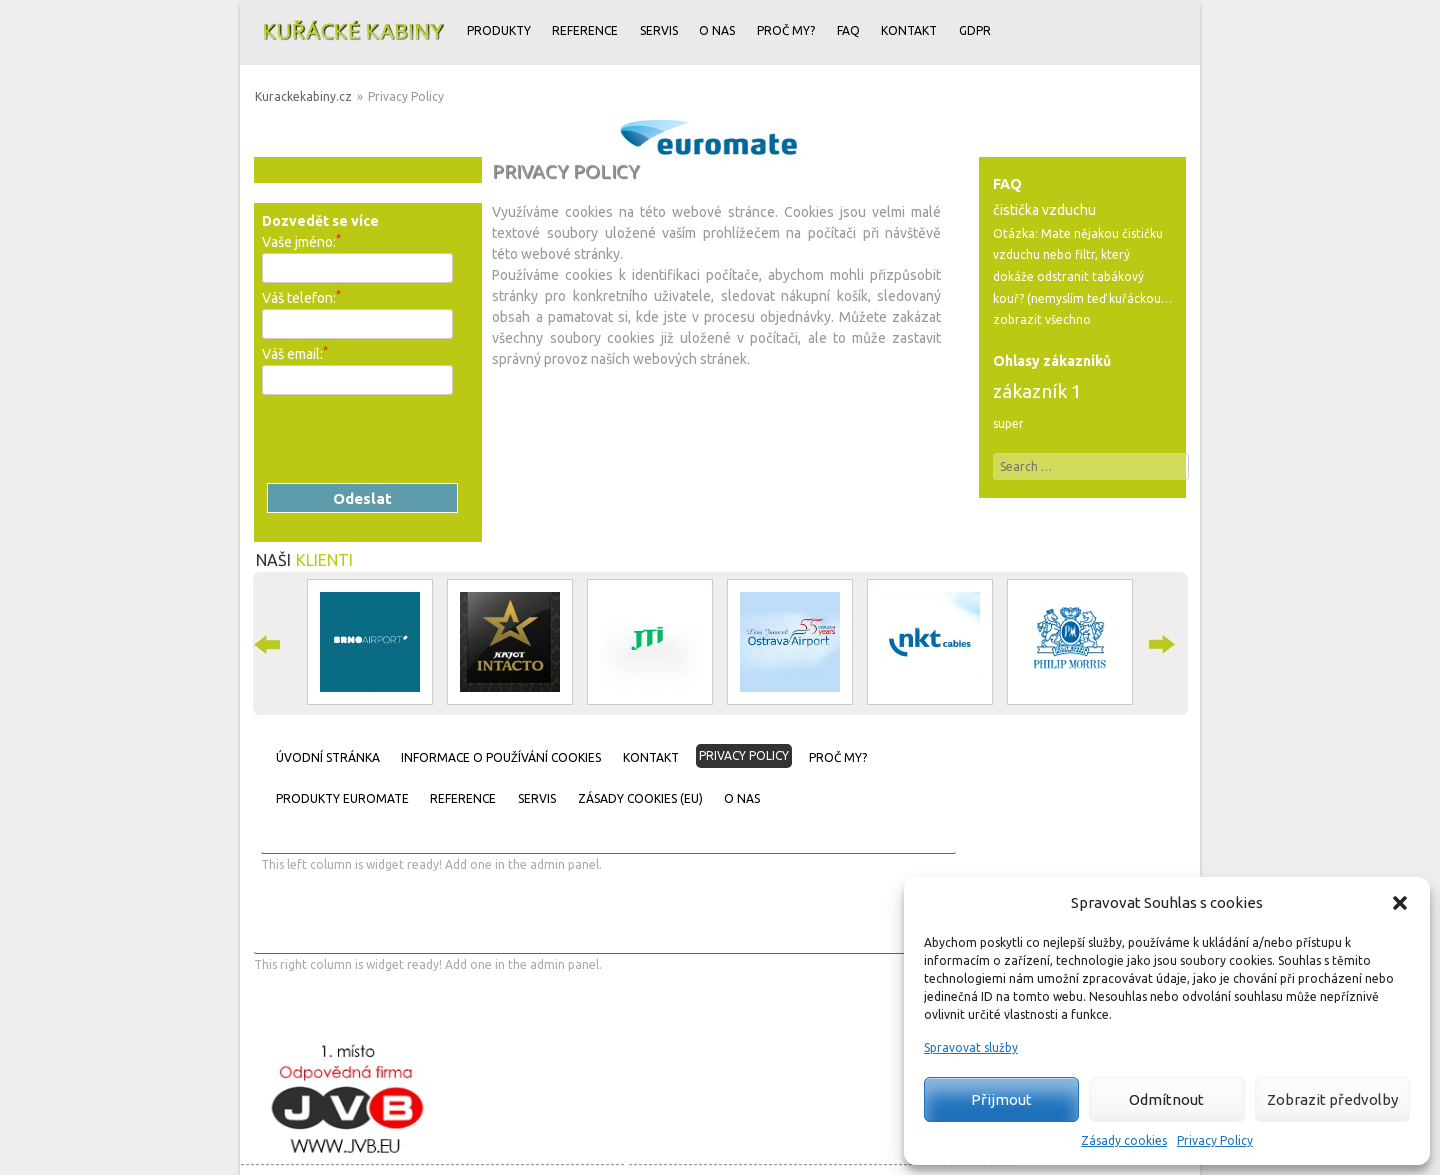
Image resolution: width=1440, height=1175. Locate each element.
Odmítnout (1166, 1099)
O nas (717, 30)
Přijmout (1001, 1099)
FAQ (848, 30)
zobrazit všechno (1042, 319)
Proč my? (786, 30)
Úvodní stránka (328, 757)
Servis (659, 30)
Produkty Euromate (342, 798)
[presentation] (414, 439)
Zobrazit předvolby (1332, 1099)
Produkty (499, 30)
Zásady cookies (1124, 1140)
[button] (1400, 903)
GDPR (975, 30)
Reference (585, 30)
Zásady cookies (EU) (640, 798)
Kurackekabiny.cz (303, 96)
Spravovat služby (971, 1047)
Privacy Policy (1215, 1140)
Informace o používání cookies (501, 757)
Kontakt (909, 30)
